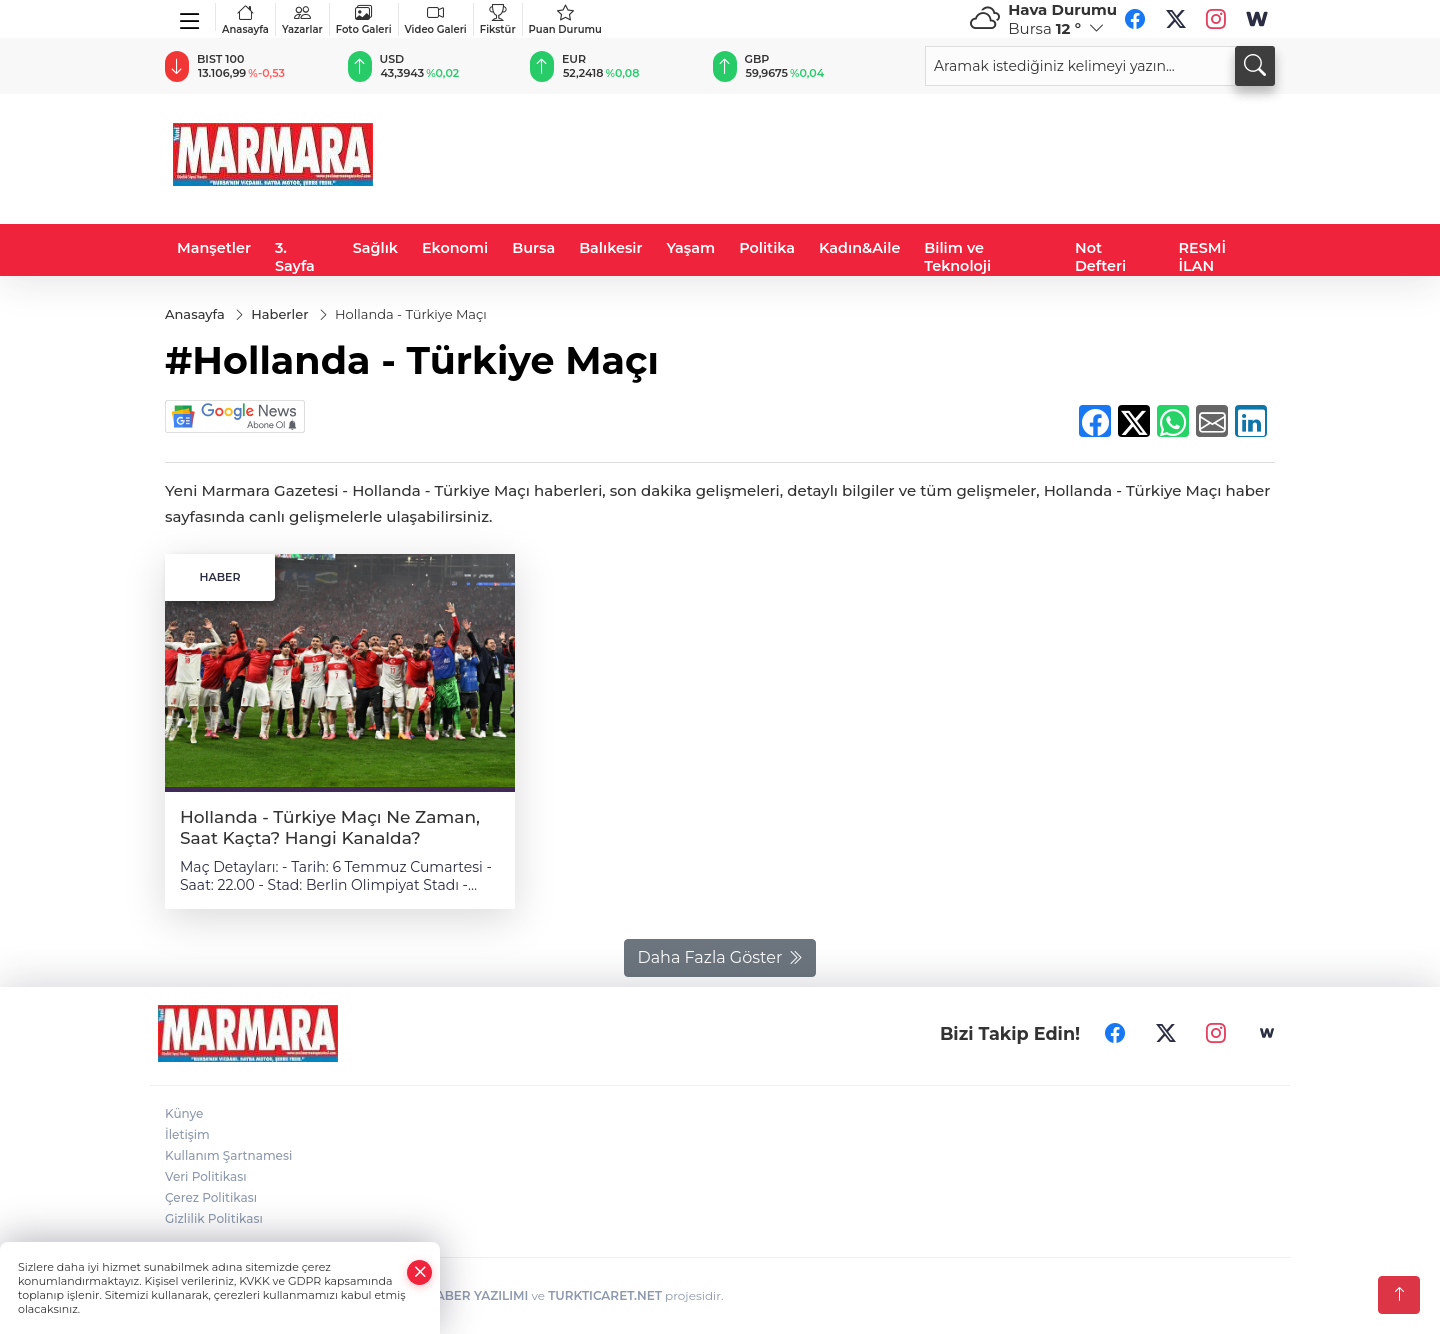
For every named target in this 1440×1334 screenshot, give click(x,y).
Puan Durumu (565, 19)
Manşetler (214, 248)
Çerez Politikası (211, 1197)
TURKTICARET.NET (605, 1295)
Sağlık (375, 248)
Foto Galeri (364, 19)
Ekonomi (455, 248)
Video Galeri (436, 19)
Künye (184, 1113)
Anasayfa (245, 19)
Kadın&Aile (859, 248)
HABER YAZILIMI (477, 1295)
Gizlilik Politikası (214, 1218)
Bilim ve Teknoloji (957, 257)
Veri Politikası (206, 1176)
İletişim (187, 1134)
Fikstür (498, 19)
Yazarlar (302, 19)
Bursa (533, 248)
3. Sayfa (295, 257)
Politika (767, 248)
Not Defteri (1100, 257)
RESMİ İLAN (1203, 257)
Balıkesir (610, 248)
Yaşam (691, 248)
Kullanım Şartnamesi (228, 1155)
